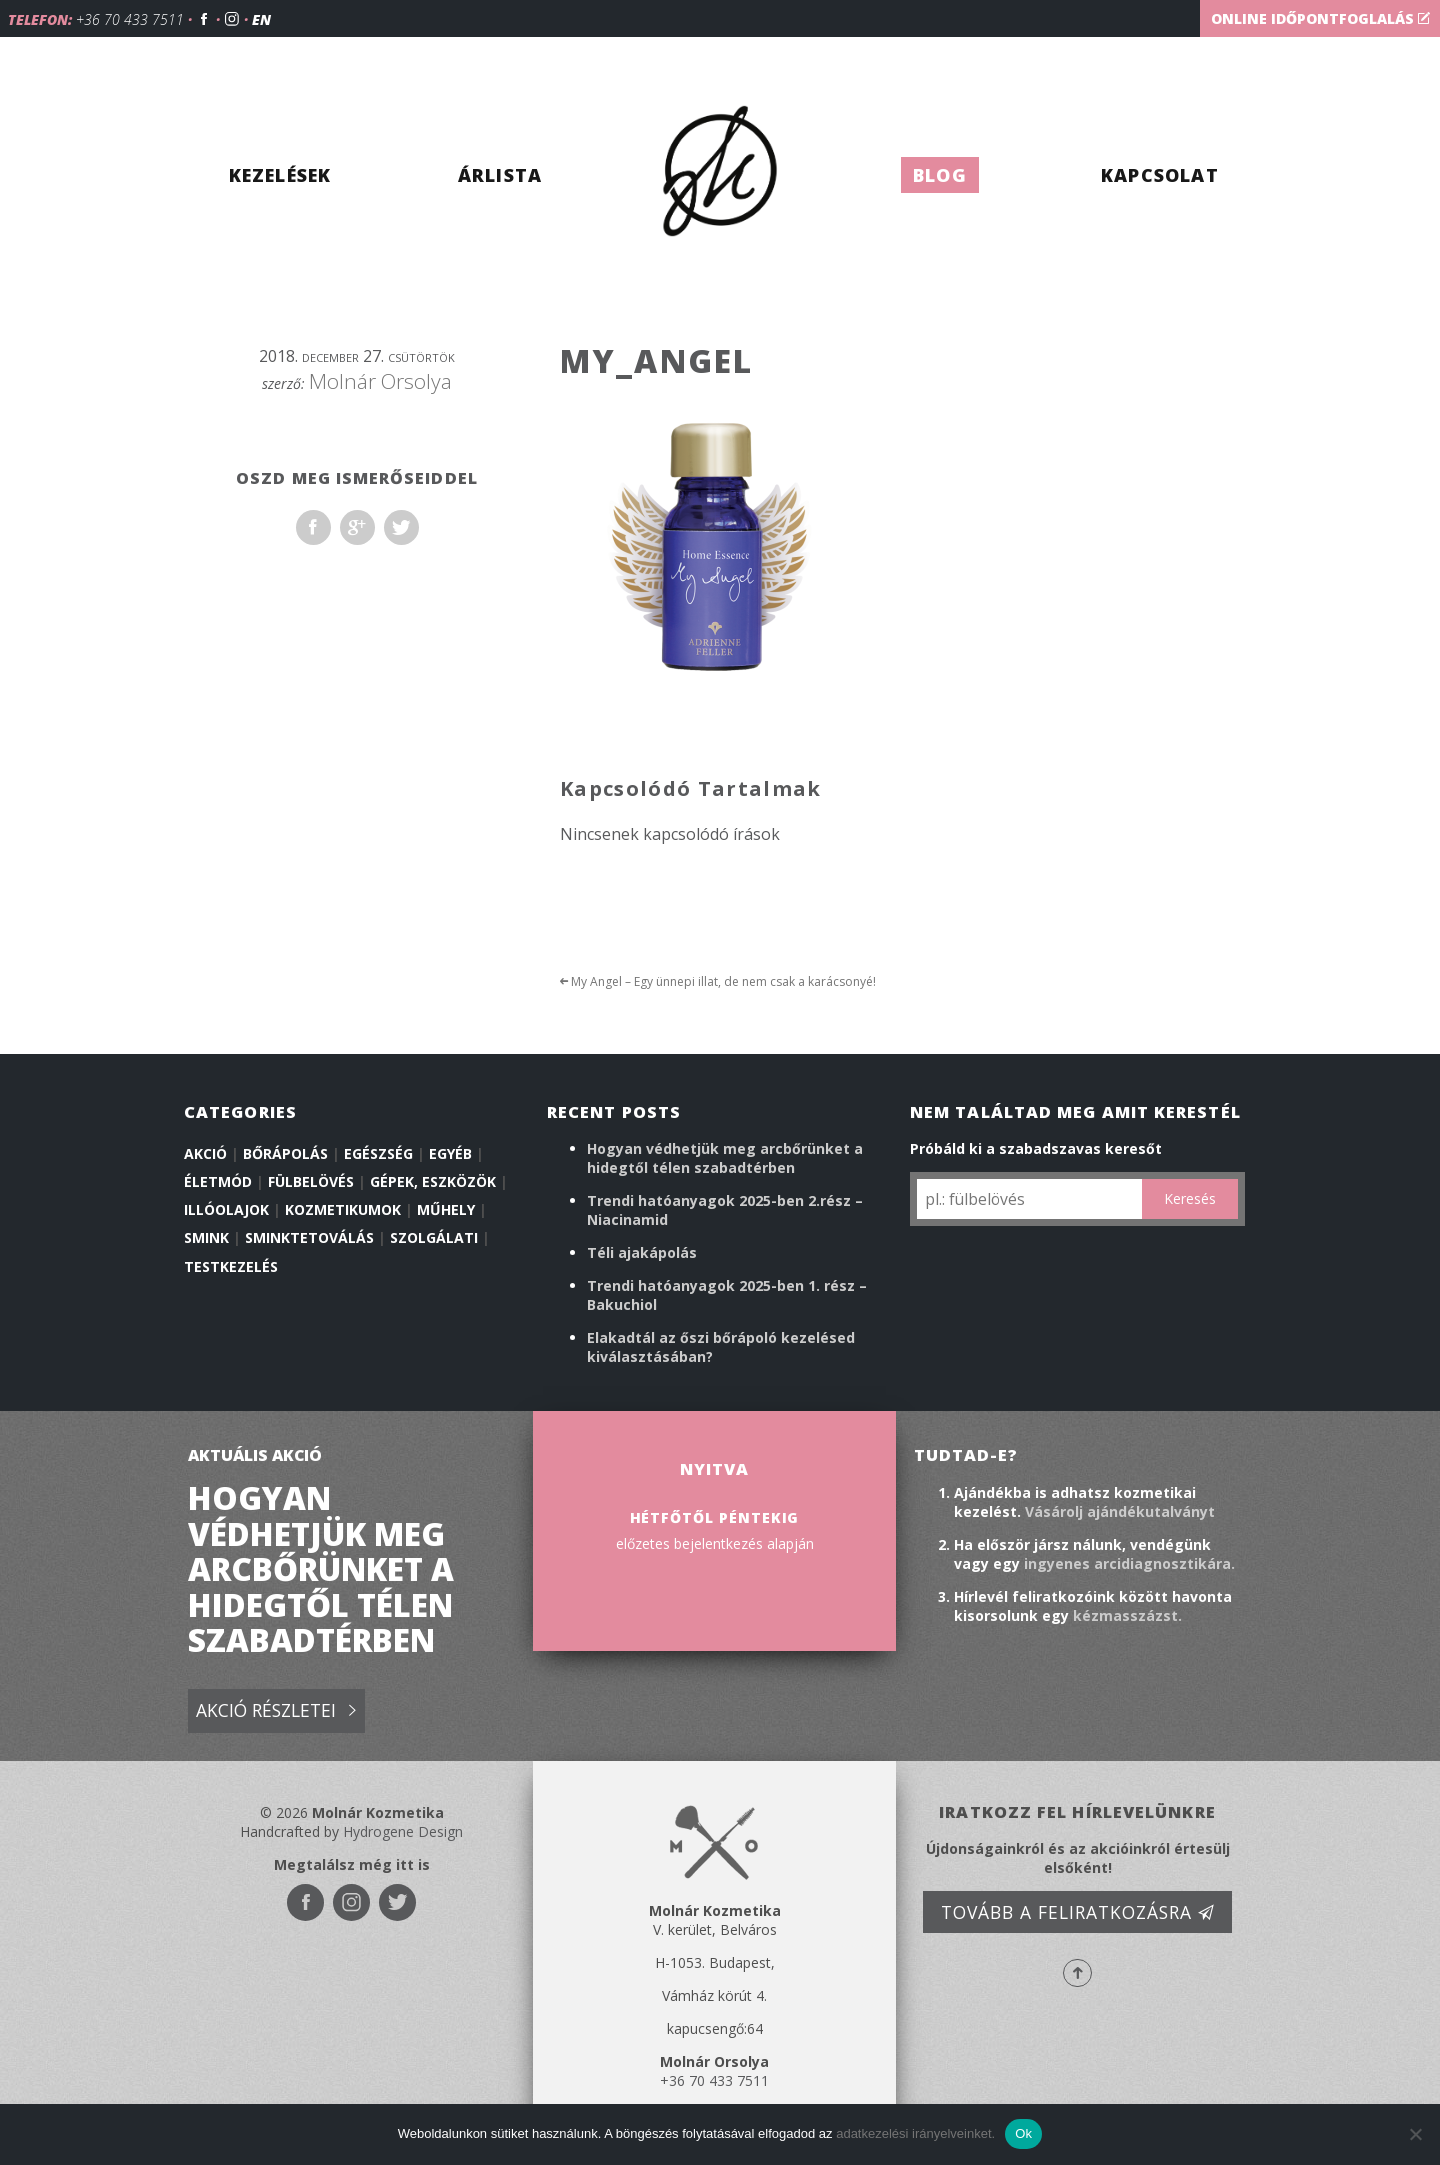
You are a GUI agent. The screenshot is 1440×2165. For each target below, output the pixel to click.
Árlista (500, 175)
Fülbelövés (311, 1181)
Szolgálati (434, 1237)
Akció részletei (276, 1711)
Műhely (446, 1209)
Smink (206, 1237)
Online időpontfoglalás (1320, 18)
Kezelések (280, 175)
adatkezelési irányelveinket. (915, 2133)
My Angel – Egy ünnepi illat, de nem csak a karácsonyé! (718, 981)
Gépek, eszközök (433, 1181)
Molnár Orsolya (380, 381)
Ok (1023, 2133)
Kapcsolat (1160, 175)
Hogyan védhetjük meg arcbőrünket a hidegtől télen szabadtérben (725, 1158)
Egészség (378, 1153)
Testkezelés (231, 1266)
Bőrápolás (285, 1153)
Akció (205, 1153)
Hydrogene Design (403, 1831)
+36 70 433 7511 (130, 19)
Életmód (218, 1181)
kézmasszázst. (1127, 1615)
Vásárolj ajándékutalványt (1120, 1511)
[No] (1415, 2134)
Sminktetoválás (309, 1237)
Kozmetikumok (343, 1209)
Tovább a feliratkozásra (1078, 1912)
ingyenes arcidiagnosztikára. (1129, 1563)
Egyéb (450, 1153)
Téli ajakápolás (642, 1252)
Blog (940, 175)
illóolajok (226, 1209)
